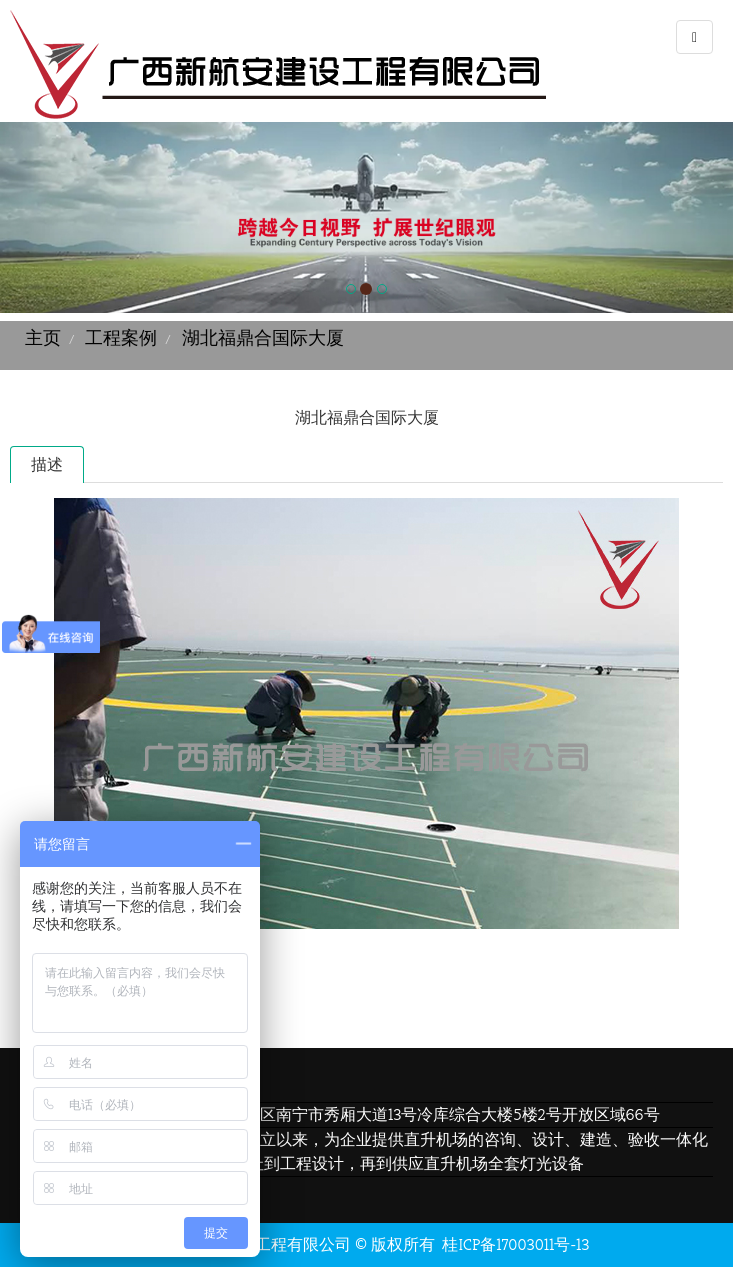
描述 (47, 464)
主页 (43, 337)
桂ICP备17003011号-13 (515, 1244)
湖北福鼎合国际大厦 (263, 337)
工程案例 (121, 337)
